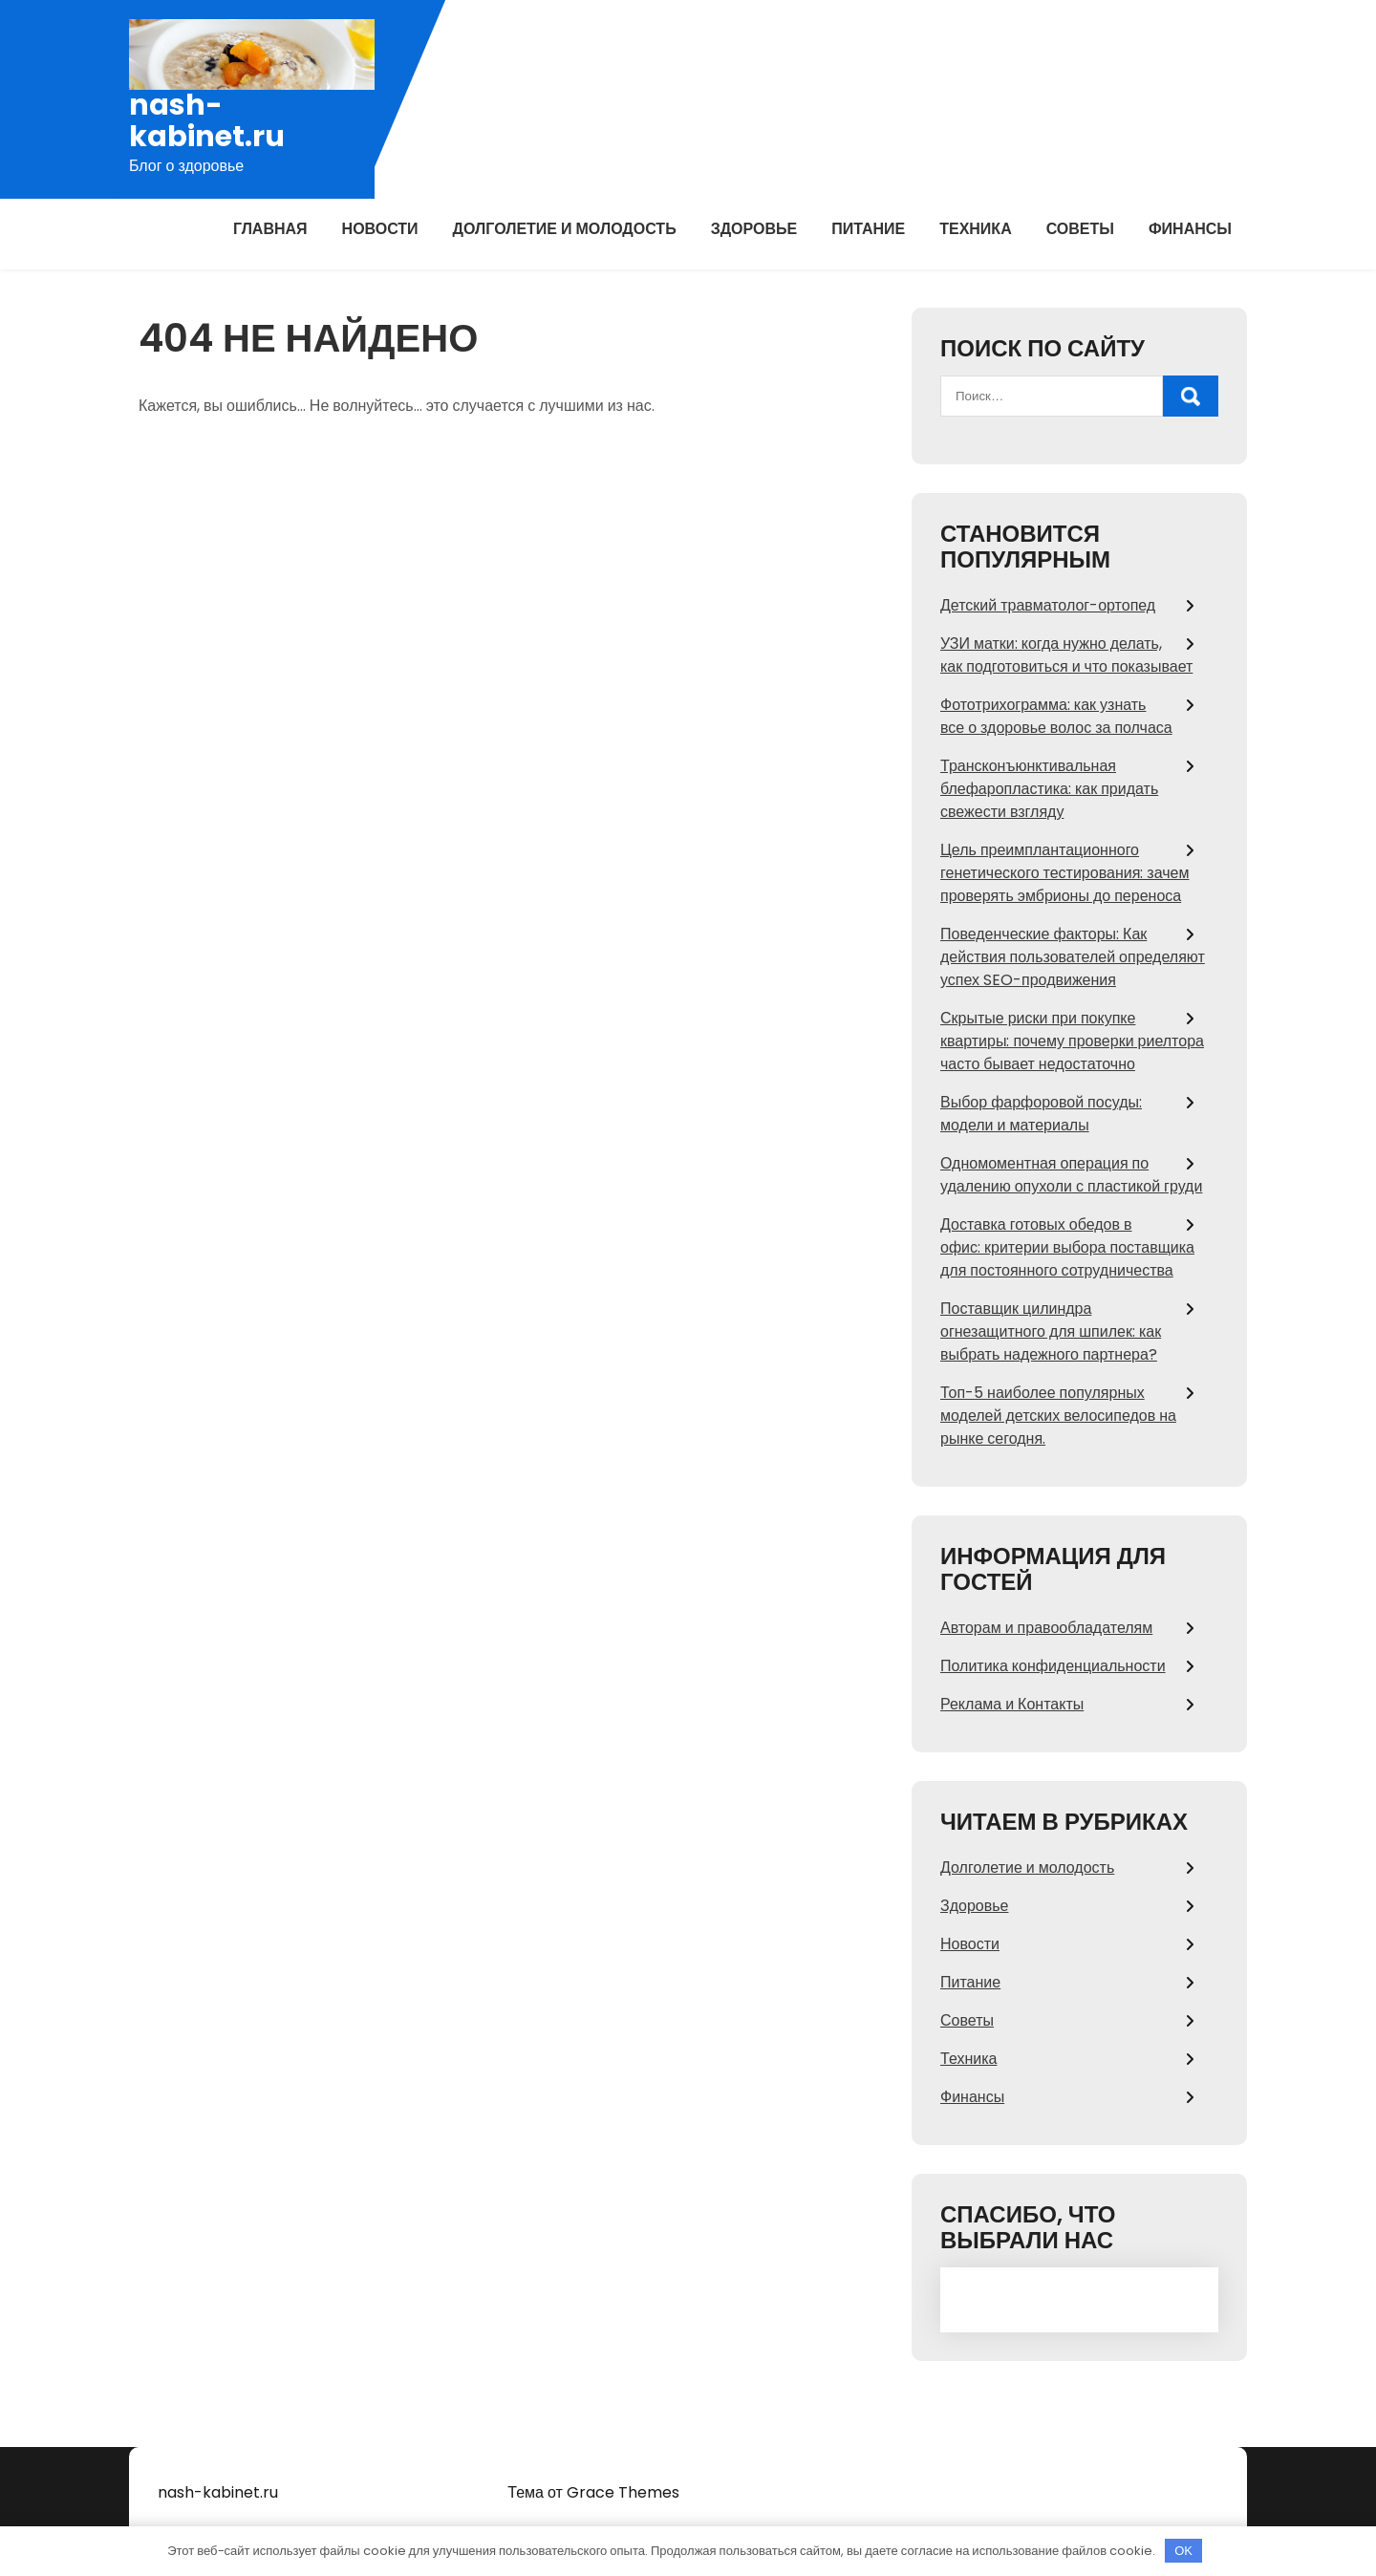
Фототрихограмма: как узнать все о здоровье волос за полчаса (1056, 716)
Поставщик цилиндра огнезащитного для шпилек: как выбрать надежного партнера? (1050, 1331)
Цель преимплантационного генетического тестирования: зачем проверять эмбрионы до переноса (1064, 873)
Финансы (1190, 229)
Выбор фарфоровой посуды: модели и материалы (1041, 1113)
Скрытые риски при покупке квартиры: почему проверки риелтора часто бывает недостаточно (1072, 1041)
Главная (270, 229)
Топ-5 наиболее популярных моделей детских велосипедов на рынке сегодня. (1058, 1415)
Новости (380, 229)
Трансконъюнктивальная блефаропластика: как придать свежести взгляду (1049, 789)
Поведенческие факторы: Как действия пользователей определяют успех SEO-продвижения (1072, 957)
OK (1183, 2551)
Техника (975, 229)
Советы (1080, 229)
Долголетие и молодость (565, 229)
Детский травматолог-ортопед (1047, 605)
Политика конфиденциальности (1053, 1666)
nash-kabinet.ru (207, 121)
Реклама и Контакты (1012, 1704)
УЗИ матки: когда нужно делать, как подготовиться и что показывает (1066, 655)
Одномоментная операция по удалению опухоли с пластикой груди (1071, 1174)
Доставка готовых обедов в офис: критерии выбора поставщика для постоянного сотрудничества (1067, 1247)
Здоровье (754, 229)
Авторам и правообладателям (1046, 1628)
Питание (868, 229)
